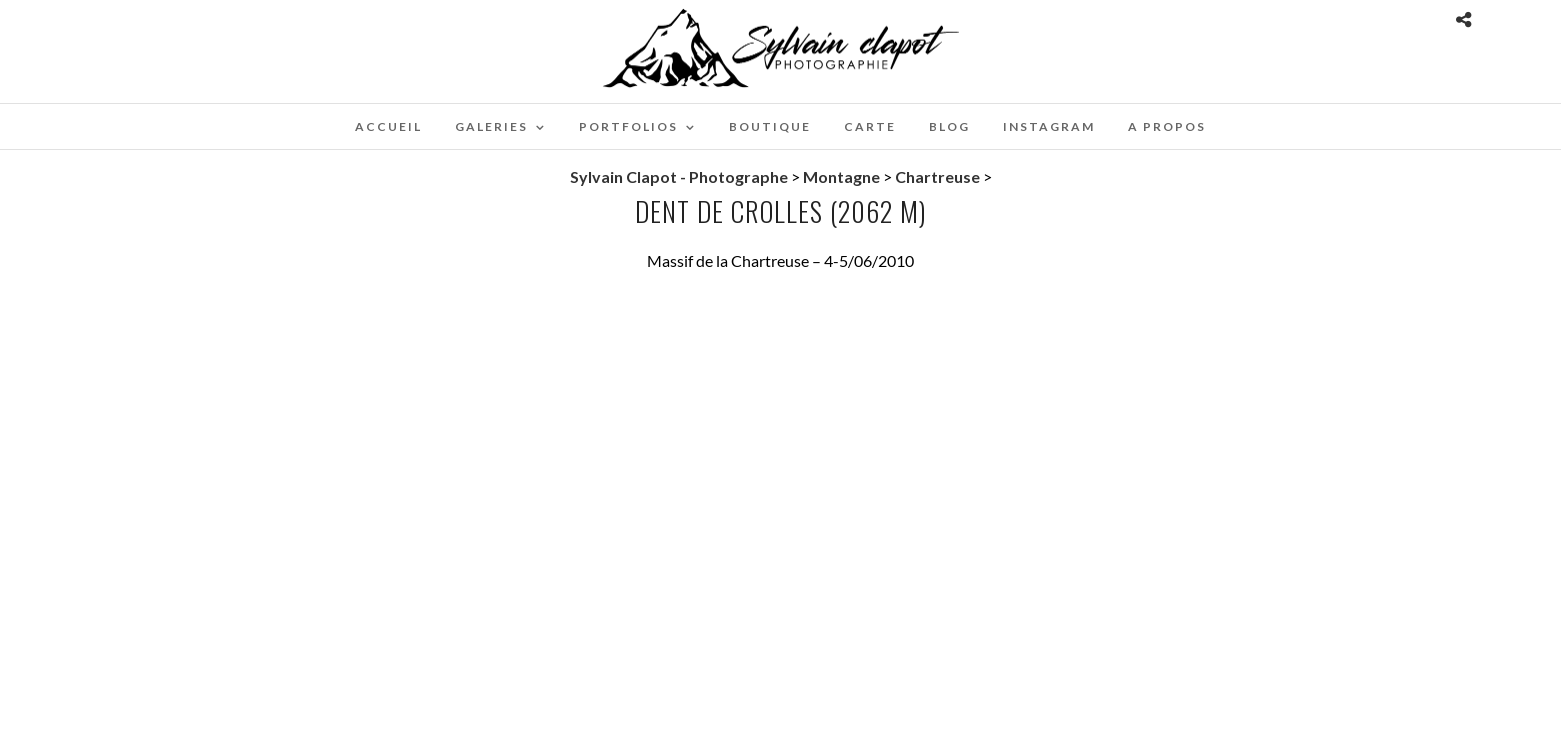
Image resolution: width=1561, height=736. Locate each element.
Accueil (388, 126)
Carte (870, 126)
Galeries (491, 126)
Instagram (1049, 126)
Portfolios (628, 126)
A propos (1167, 126)
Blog (949, 126)
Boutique (770, 126)
